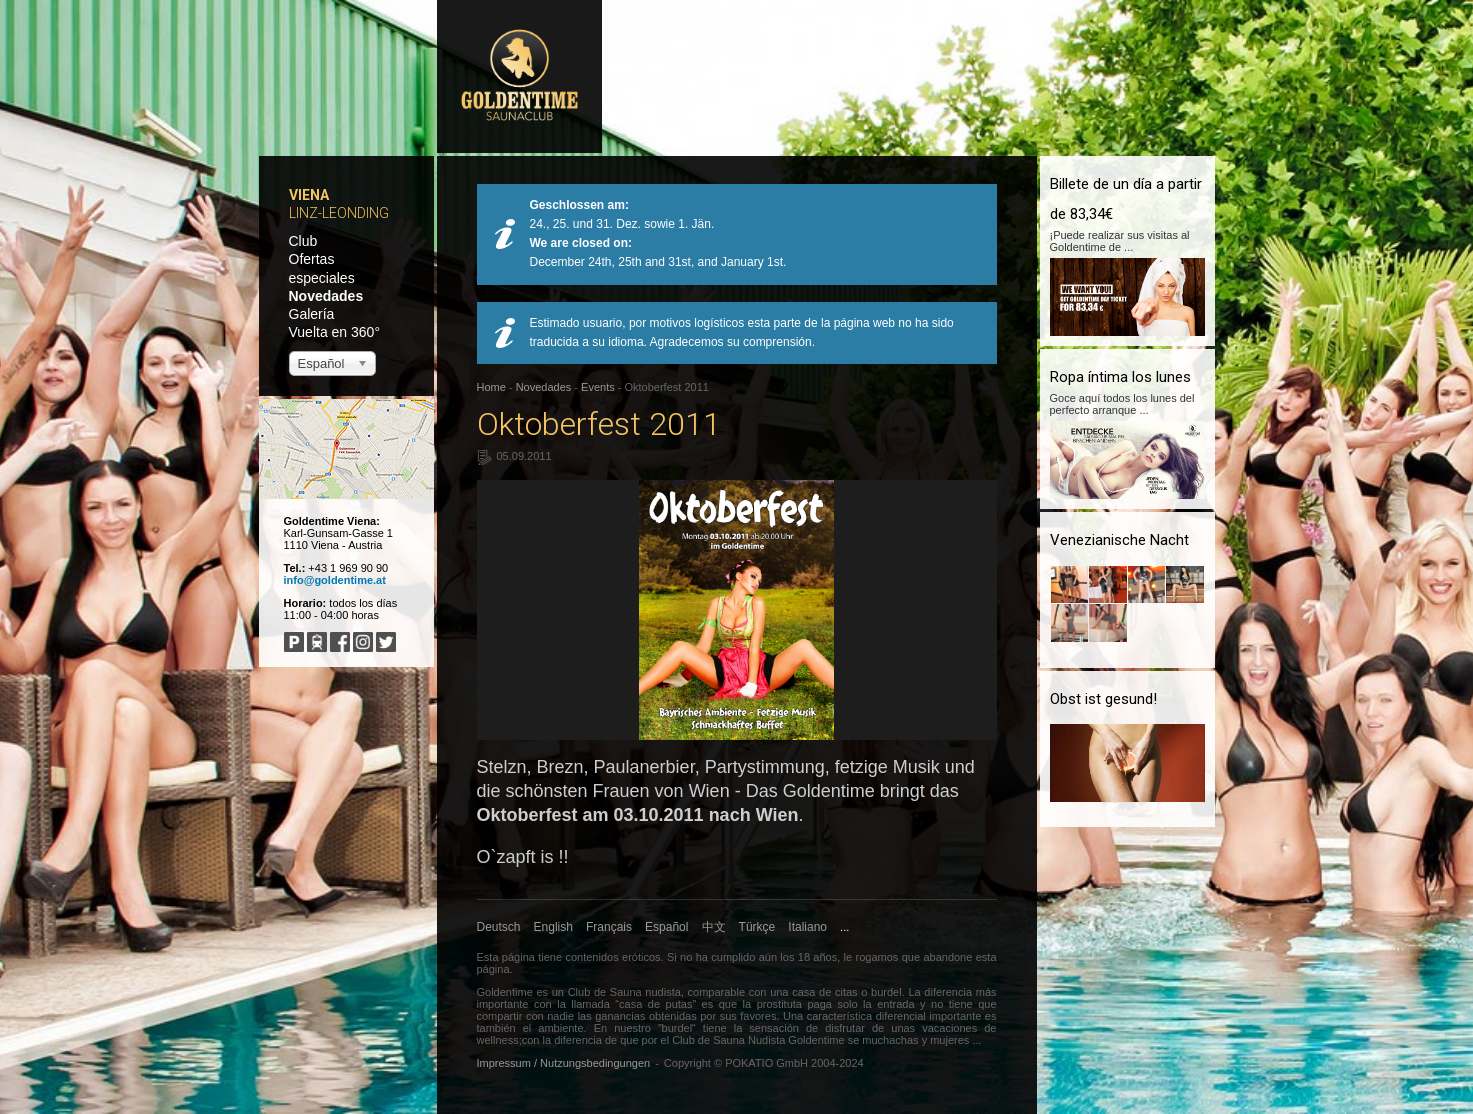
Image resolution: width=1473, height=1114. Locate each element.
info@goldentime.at (335, 580)
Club (303, 241)
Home (491, 387)
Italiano (807, 927)
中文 (714, 927)
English (553, 927)
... (844, 927)
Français (609, 927)
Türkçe (757, 927)
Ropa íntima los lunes (1120, 377)
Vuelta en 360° (335, 332)
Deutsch (499, 927)
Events (598, 387)
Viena (309, 195)
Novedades (326, 296)
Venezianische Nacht (1119, 540)
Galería (312, 314)
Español (666, 927)
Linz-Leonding (339, 213)
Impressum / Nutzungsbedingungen (564, 1063)
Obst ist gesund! (1103, 699)
